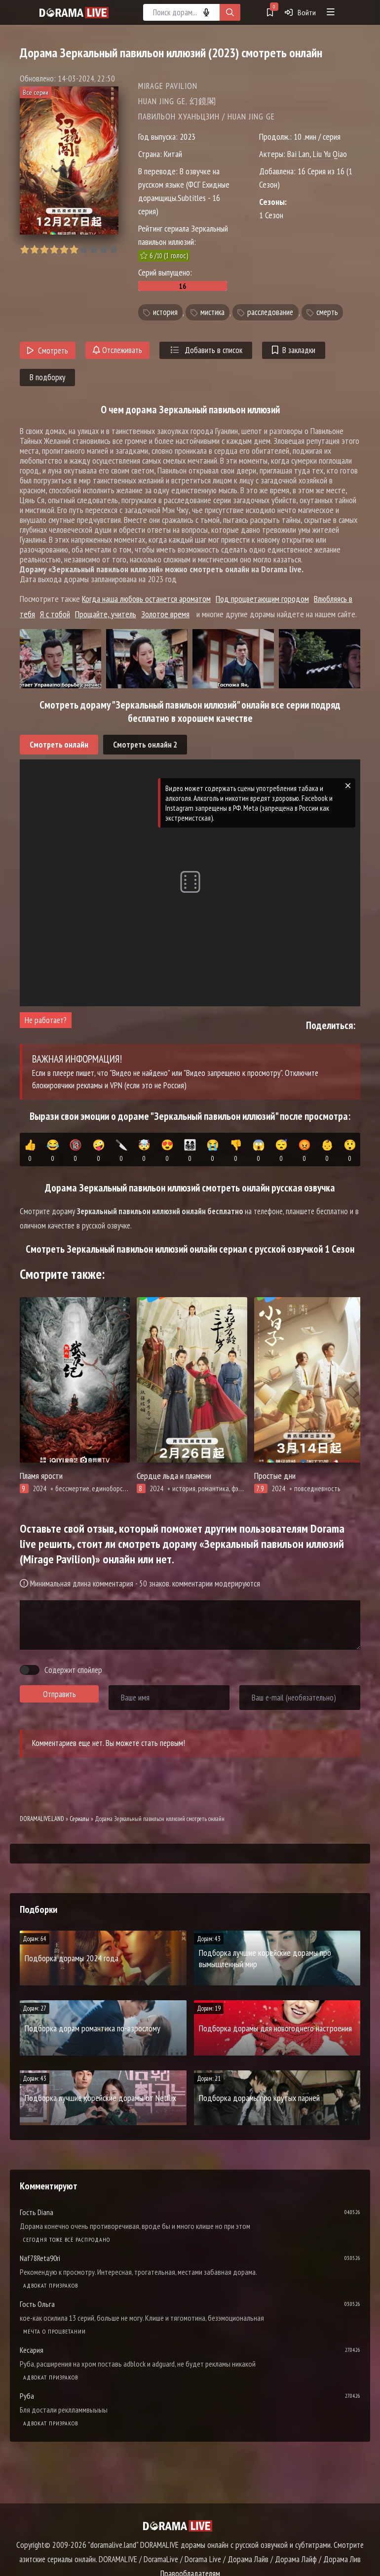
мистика (212, 312)
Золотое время (165, 614)
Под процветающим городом (262, 598)
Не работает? (46, 1020)
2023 (187, 136)
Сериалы (79, 1819)
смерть (327, 312)
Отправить (59, 1694)
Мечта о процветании (54, 2331)
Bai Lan (298, 153)
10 (113, 249)
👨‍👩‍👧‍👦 (190, 1151)
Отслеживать (117, 350)
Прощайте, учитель (105, 614)
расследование (270, 312)
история (165, 312)
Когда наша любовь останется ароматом (146, 598)
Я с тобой (55, 614)
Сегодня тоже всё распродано (66, 2239)
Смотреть (47, 350)
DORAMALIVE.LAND (42, 1819)
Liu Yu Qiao (330, 153)
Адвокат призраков (50, 2285)
